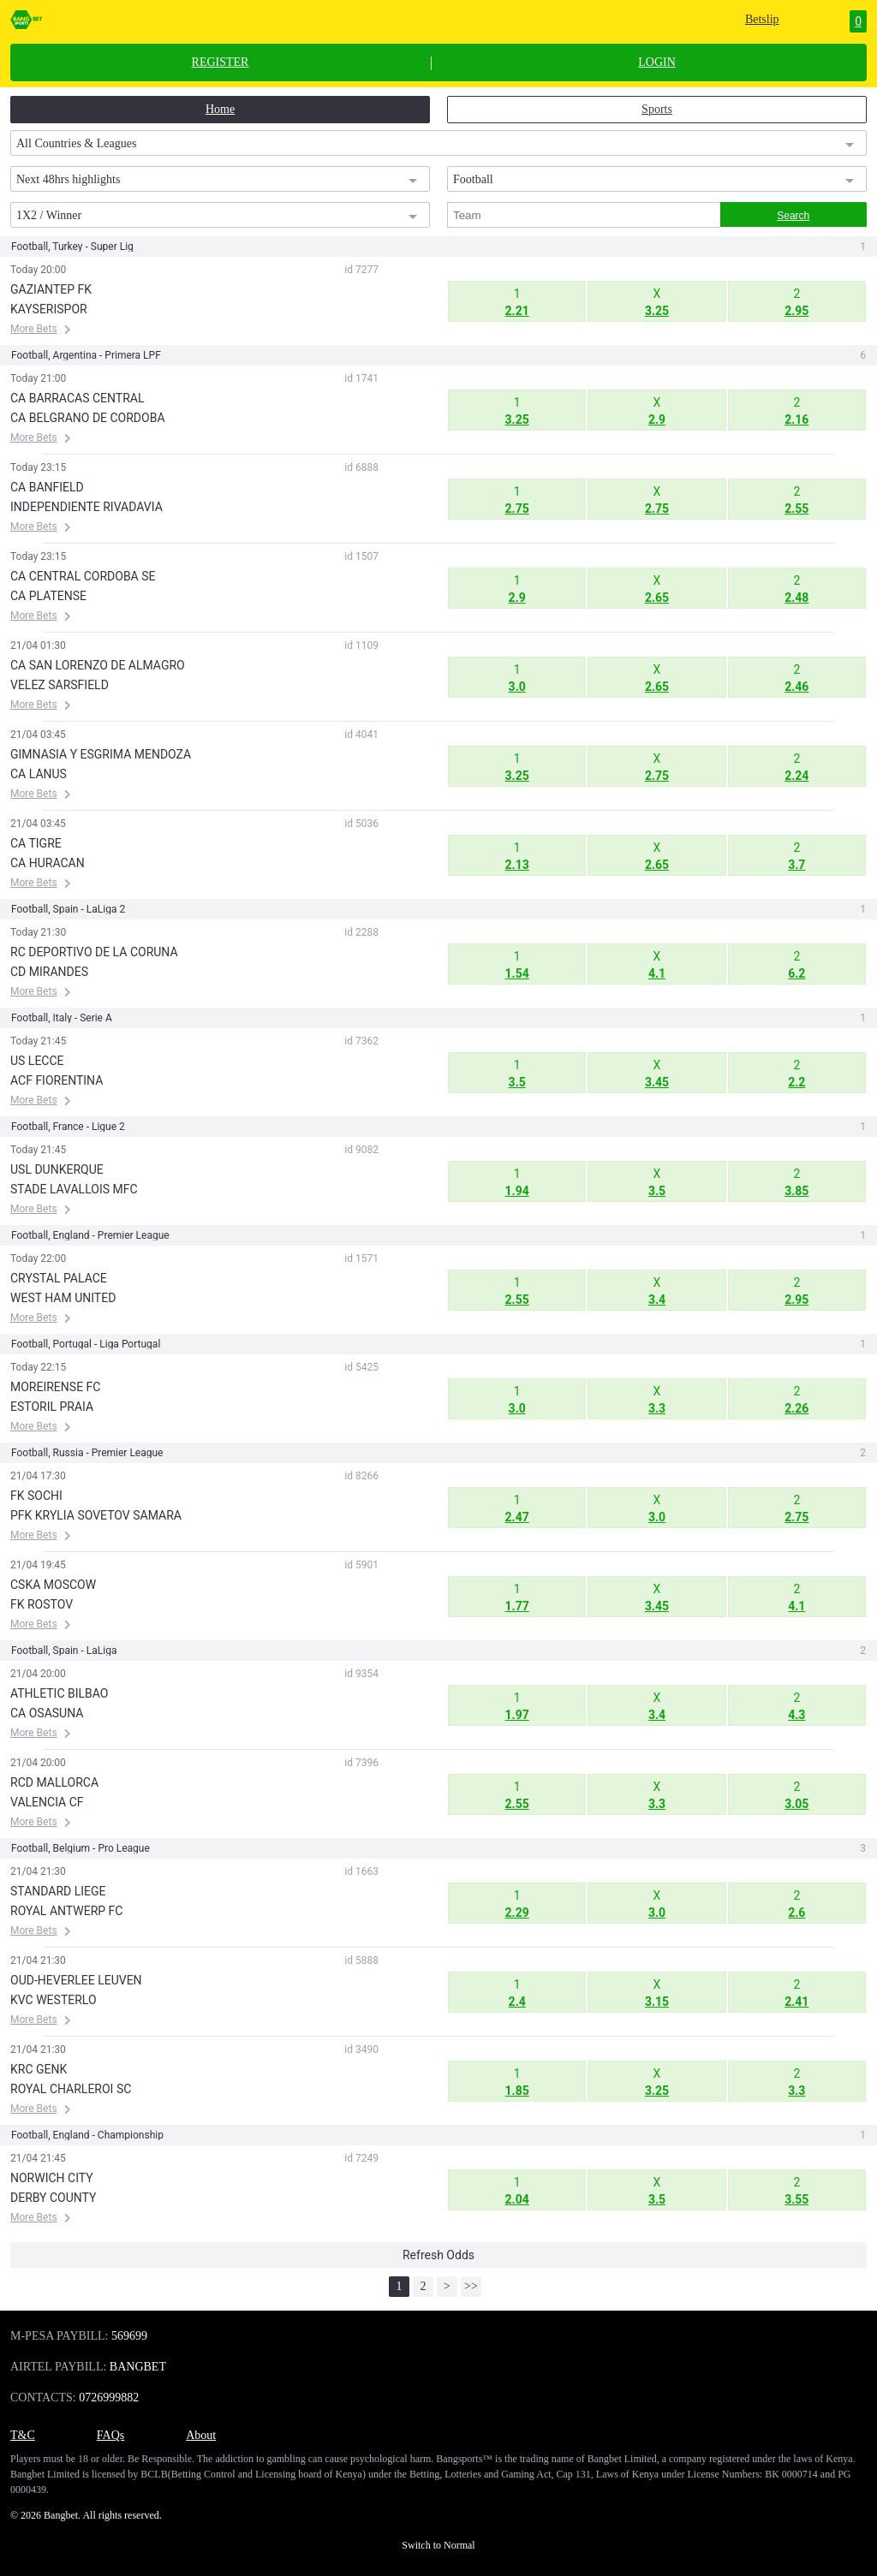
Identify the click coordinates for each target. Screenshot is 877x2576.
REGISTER (220, 62)
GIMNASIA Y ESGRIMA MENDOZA (100, 754)
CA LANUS (38, 774)
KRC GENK (38, 2069)
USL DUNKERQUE (57, 1169)
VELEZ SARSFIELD (59, 685)
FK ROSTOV (41, 1604)
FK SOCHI (36, 1495)
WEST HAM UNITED (63, 1298)
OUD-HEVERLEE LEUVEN (76, 1980)
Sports (656, 109)
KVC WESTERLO (53, 2000)
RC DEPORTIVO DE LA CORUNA (94, 952)
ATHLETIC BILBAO (59, 1693)
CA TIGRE (36, 843)
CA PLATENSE (48, 596)
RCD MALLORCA (54, 1782)
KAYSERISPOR (48, 309)
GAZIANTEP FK (51, 289)
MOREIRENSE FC (55, 1387)
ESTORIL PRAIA (51, 1406)
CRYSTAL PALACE (58, 1278)
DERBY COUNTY (53, 2197)
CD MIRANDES (49, 972)
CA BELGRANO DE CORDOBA (87, 418)
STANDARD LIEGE (58, 1891)
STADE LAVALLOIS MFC (74, 1189)
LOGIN (657, 62)
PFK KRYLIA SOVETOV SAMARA (96, 1515)
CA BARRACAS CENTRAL (77, 398)
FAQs (110, 2435)
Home (220, 109)
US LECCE (37, 1061)
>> (471, 2286)
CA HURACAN (47, 863)
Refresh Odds (438, 2255)
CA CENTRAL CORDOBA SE (83, 576)
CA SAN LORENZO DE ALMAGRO (97, 665)
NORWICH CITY (51, 2178)
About (201, 2435)
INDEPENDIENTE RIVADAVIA (86, 507)
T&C (22, 2435)
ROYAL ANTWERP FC (66, 1911)
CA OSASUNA (46, 1713)
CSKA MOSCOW (53, 1584)
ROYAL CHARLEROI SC (70, 2089)
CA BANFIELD (47, 487)
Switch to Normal (438, 2545)
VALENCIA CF (47, 1802)
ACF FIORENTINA (56, 1080)
